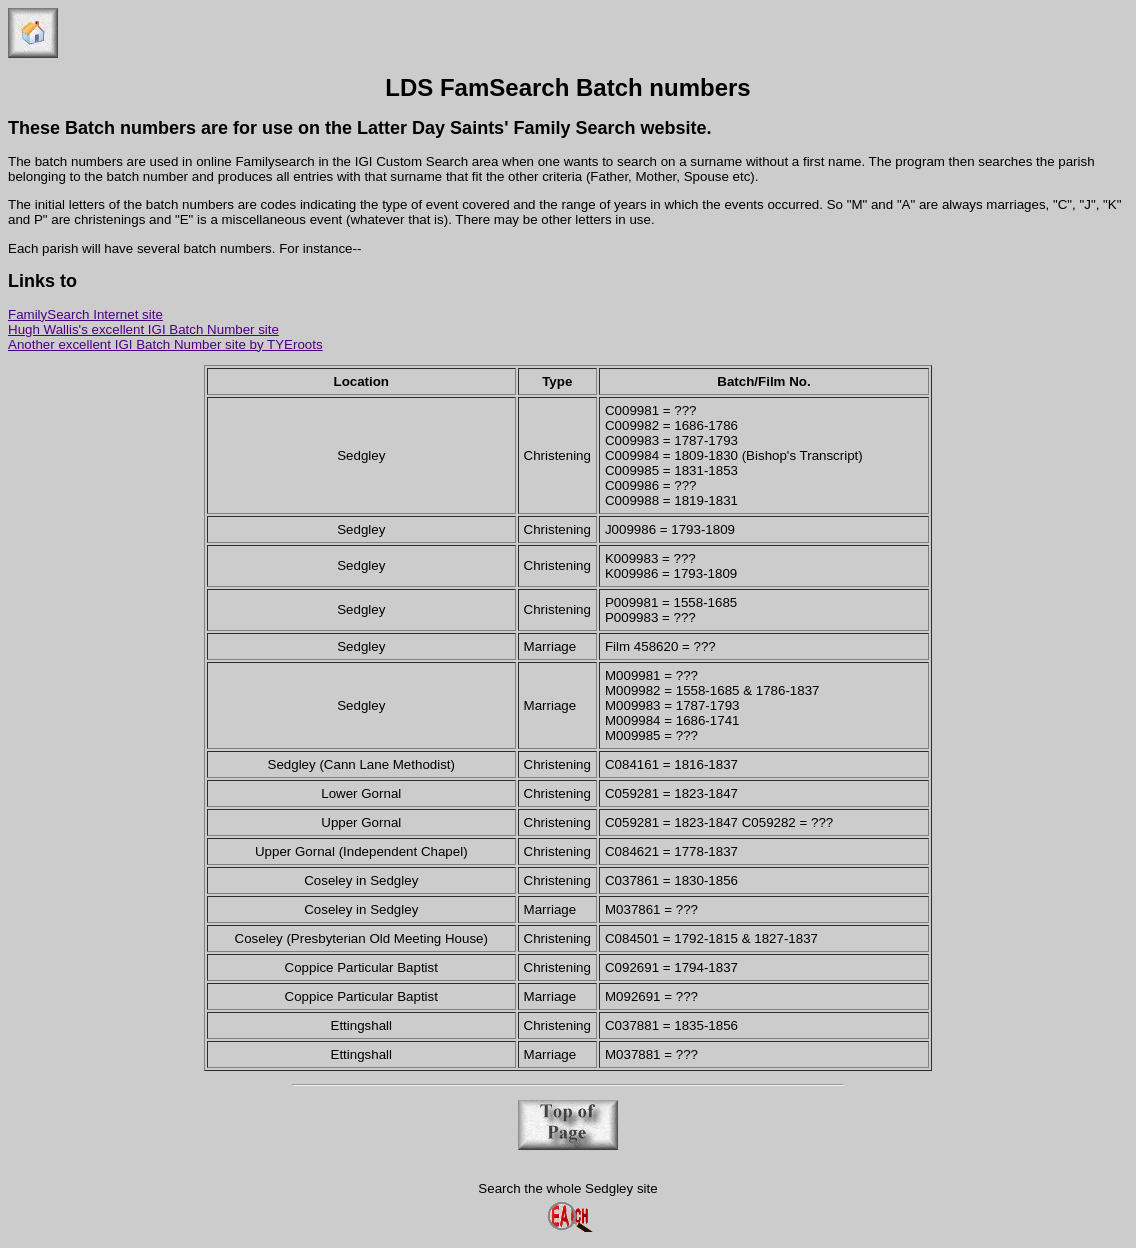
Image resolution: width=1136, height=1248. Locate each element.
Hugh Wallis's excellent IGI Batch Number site (143, 329)
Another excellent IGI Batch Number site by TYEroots (165, 344)
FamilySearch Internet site (85, 314)
